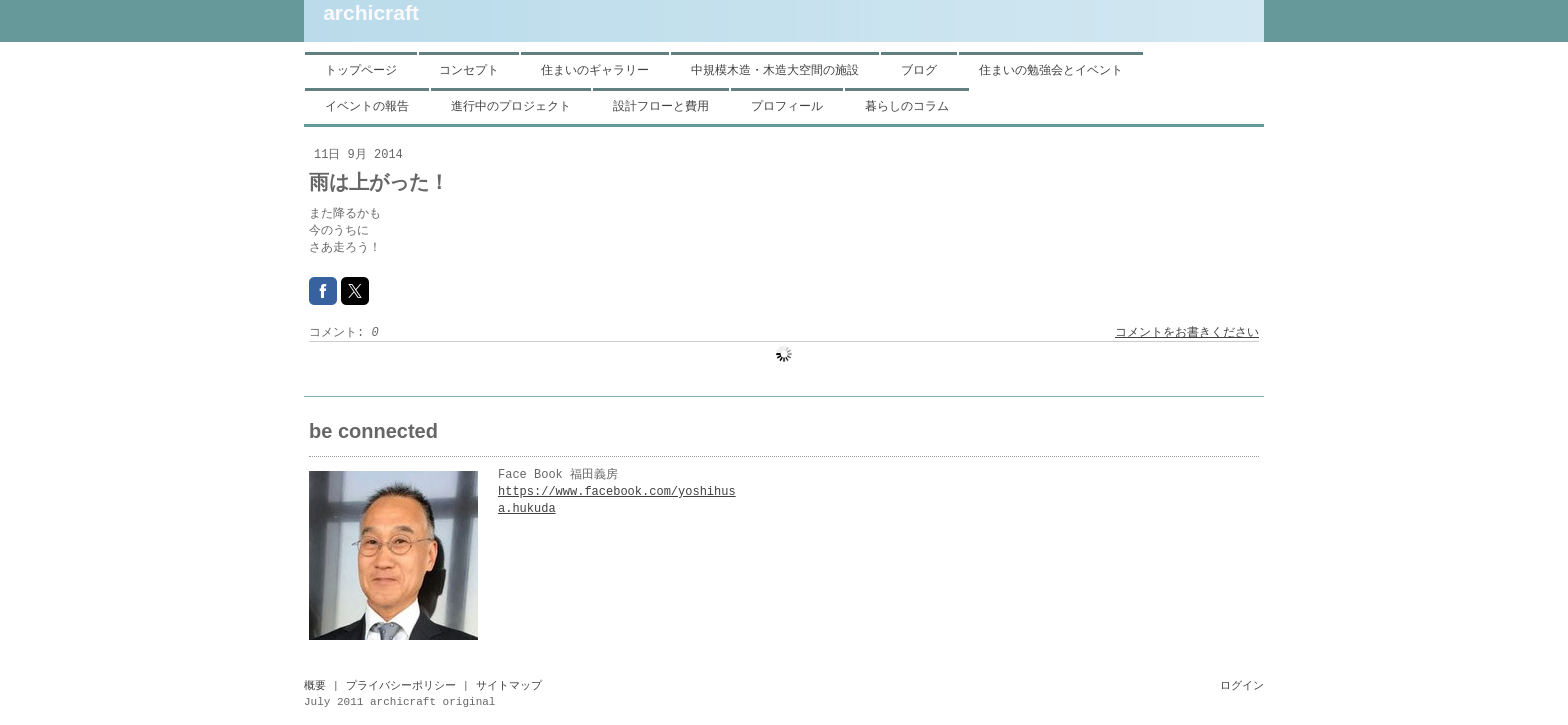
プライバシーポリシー (401, 686)
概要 (315, 686)
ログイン (1242, 686)
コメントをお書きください (1187, 333)
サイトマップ (509, 686)
